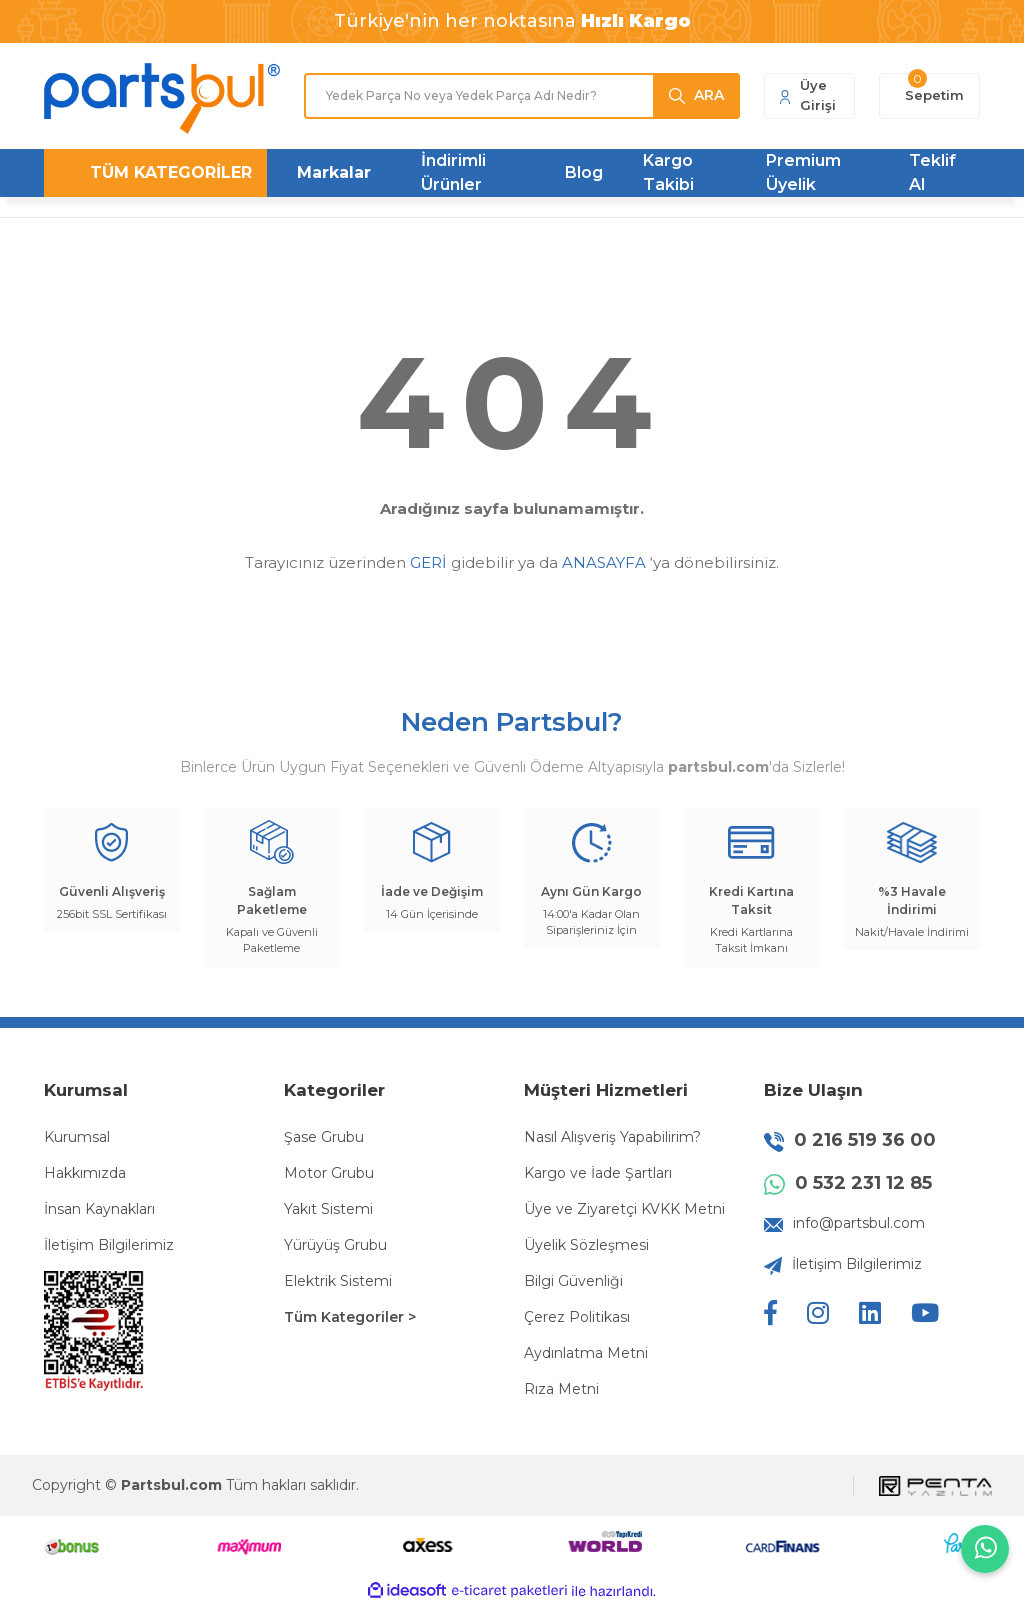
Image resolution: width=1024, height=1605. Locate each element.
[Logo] (162, 98)
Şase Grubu (324, 1137)
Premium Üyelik (803, 172)
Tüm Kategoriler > (350, 1317)
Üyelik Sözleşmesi (586, 1245)
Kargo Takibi (668, 172)
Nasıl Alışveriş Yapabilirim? (612, 1137)
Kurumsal (77, 1137)
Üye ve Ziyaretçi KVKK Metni (624, 1209)
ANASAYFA (604, 562)
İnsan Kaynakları (99, 1209)
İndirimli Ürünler (453, 172)
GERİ (428, 562)
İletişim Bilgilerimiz (109, 1245)
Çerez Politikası (577, 1317)
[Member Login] (809, 96)
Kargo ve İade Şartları (598, 1173)
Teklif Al (932, 172)
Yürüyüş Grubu (335, 1245)
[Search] (522, 96)
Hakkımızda (85, 1173)
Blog (584, 172)
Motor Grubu (329, 1173)
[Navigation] (155, 173)
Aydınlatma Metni (586, 1353)
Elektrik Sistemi (338, 1281)
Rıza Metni (561, 1389)
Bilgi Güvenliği (573, 1281)
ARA (709, 95)
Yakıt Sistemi (328, 1209)
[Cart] (929, 96)
